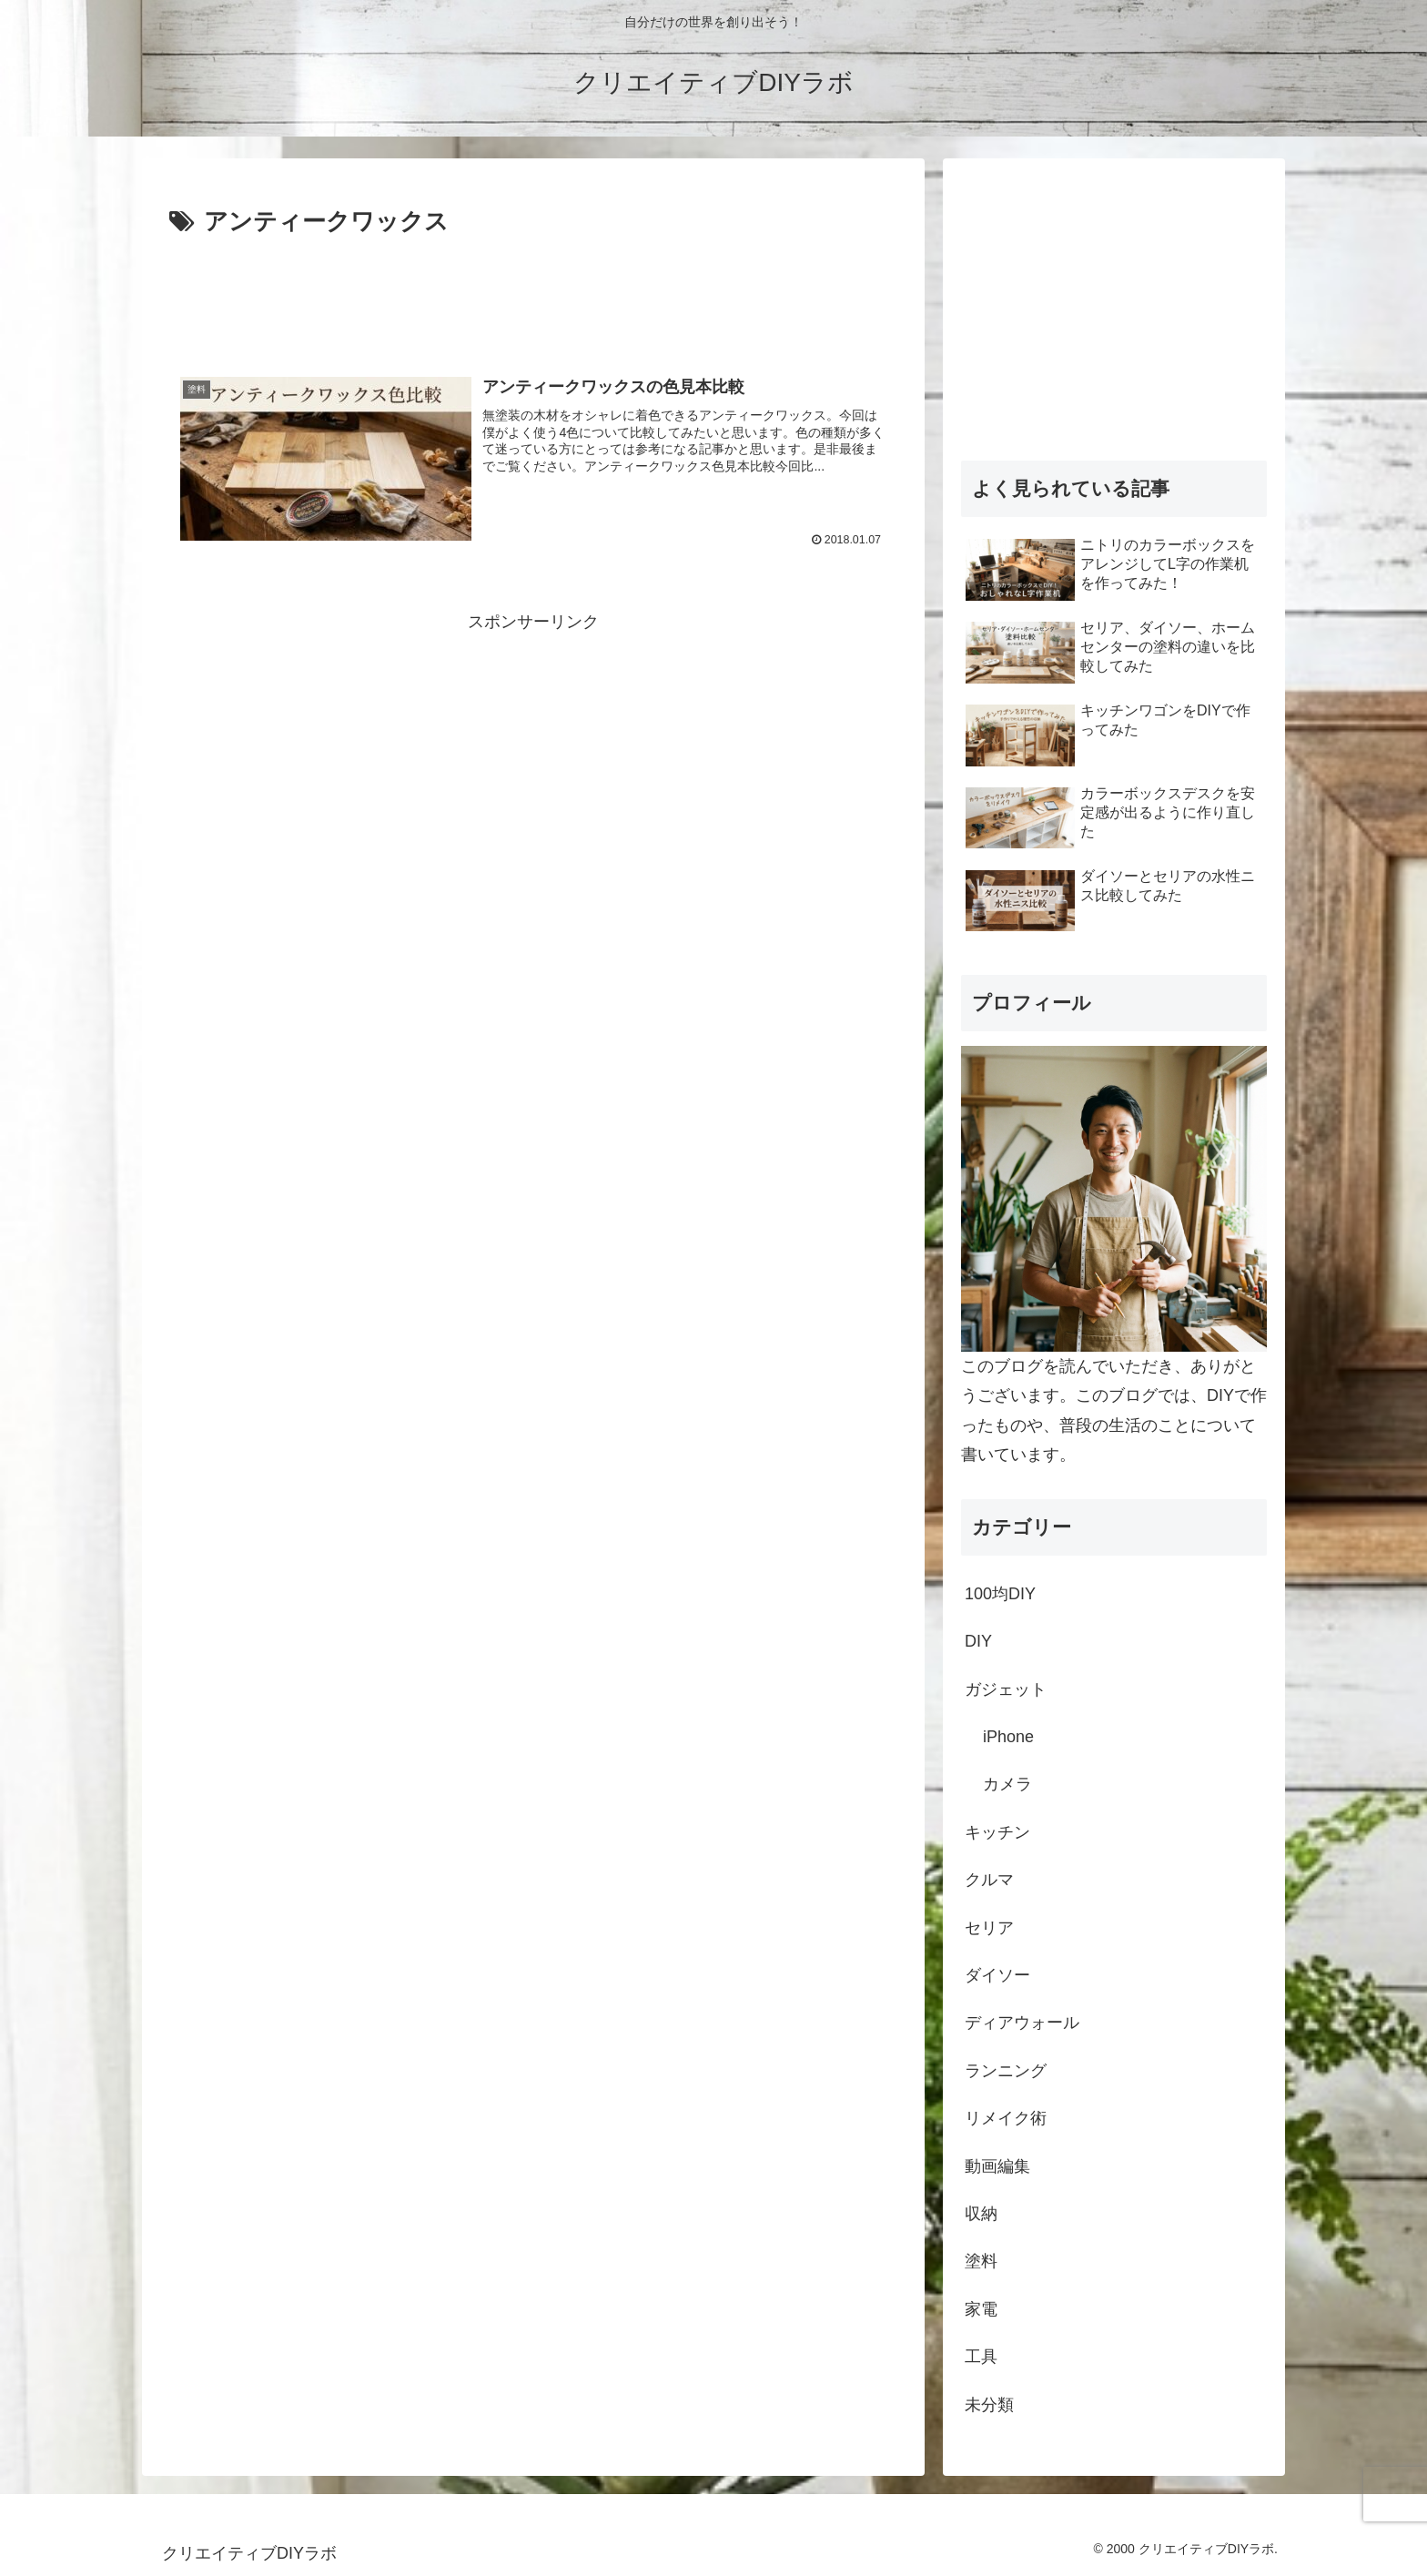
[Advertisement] (533, 293)
